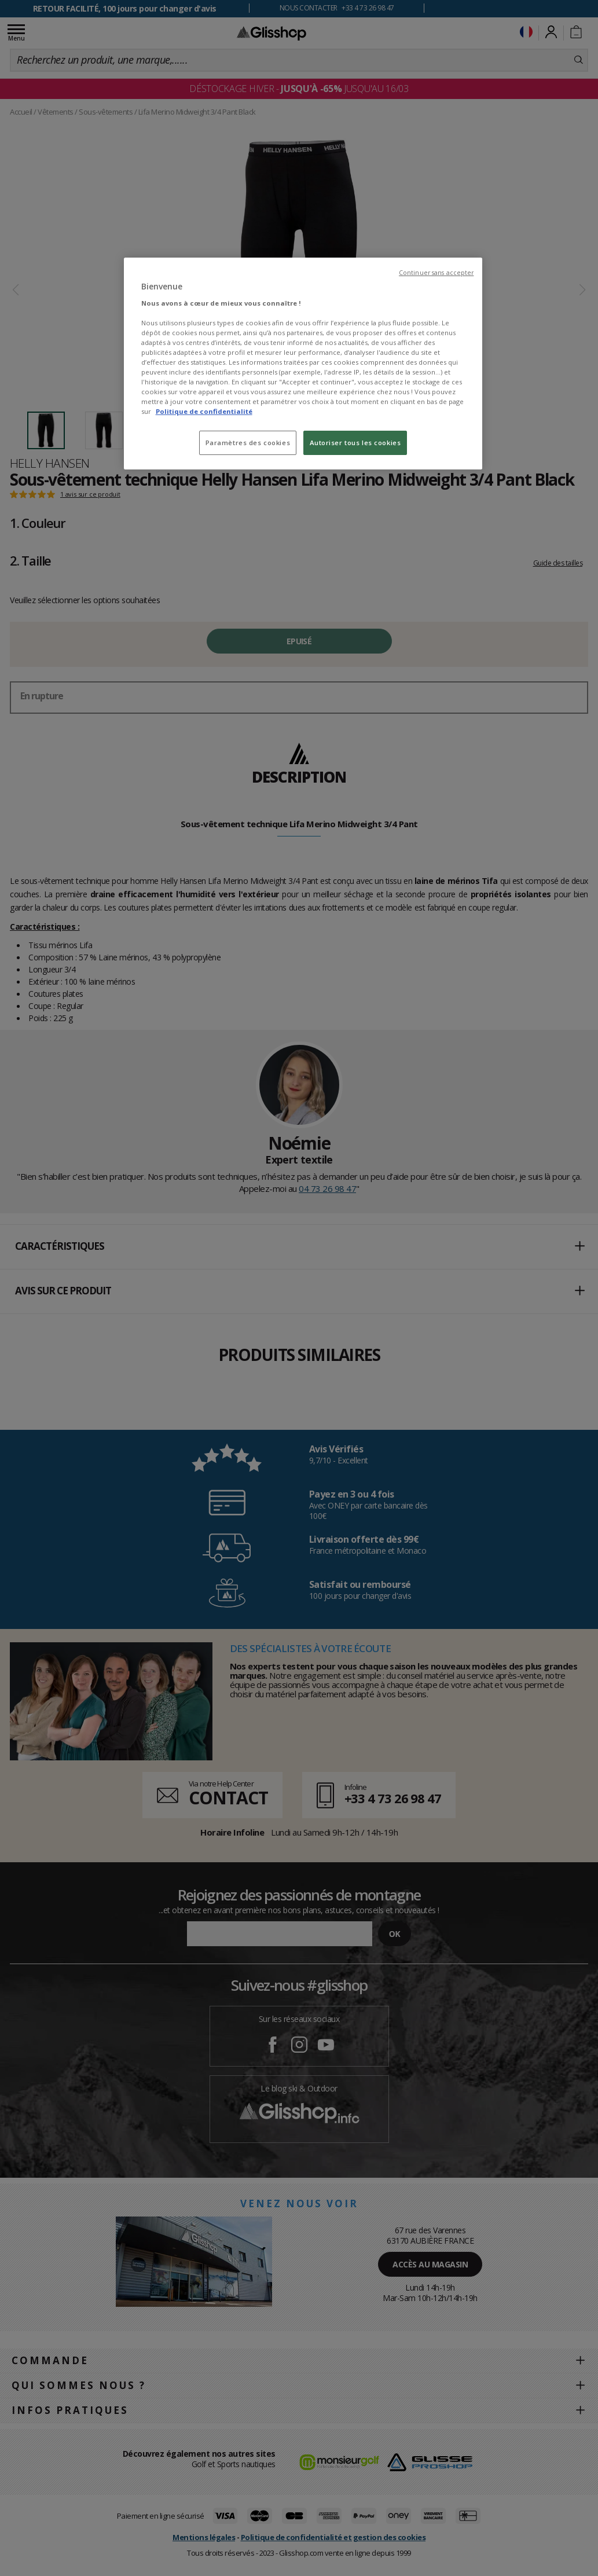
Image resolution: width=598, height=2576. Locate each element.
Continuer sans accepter (436, 273)
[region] (303, 363)
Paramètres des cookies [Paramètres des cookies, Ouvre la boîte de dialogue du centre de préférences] (248, 442)
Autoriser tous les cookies (355, 442)
